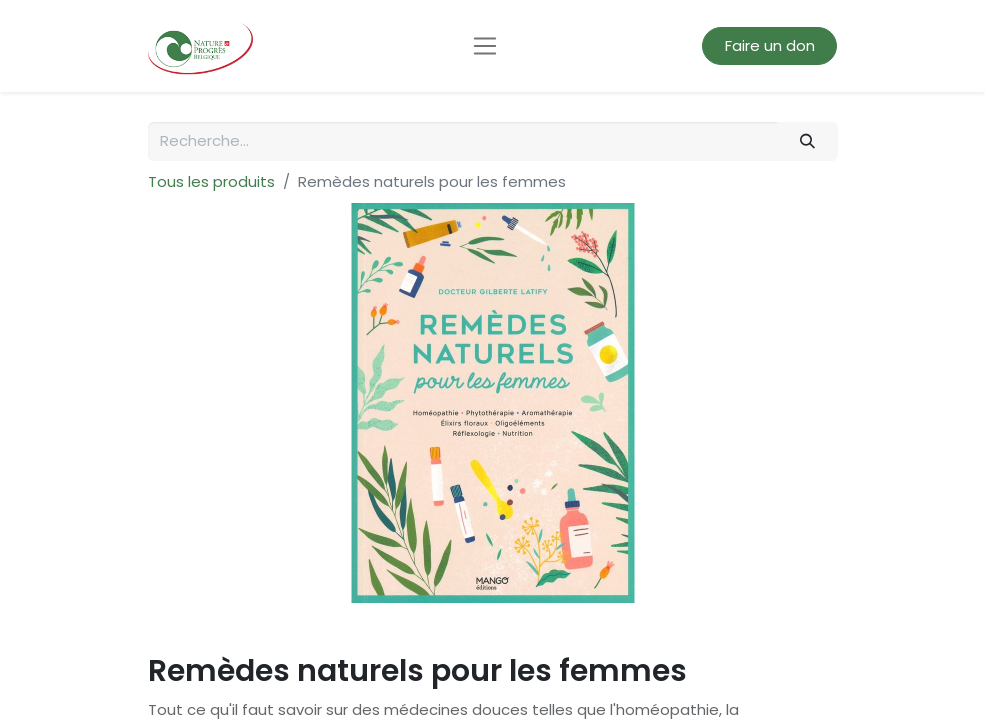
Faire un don (770, 45)
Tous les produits (211, 181)
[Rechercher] (807, 141)
